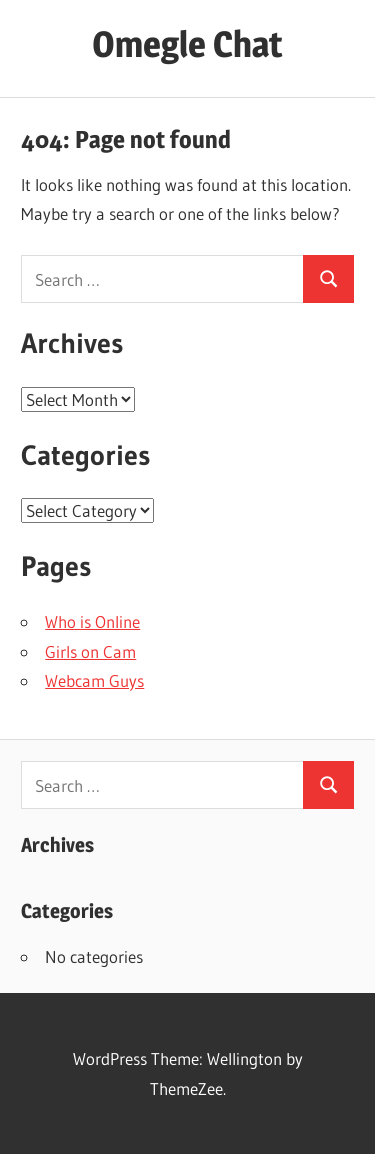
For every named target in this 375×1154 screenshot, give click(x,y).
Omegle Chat (187, 44)
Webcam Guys (94, 680)
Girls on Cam (90, 651)
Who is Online (92, 621)
